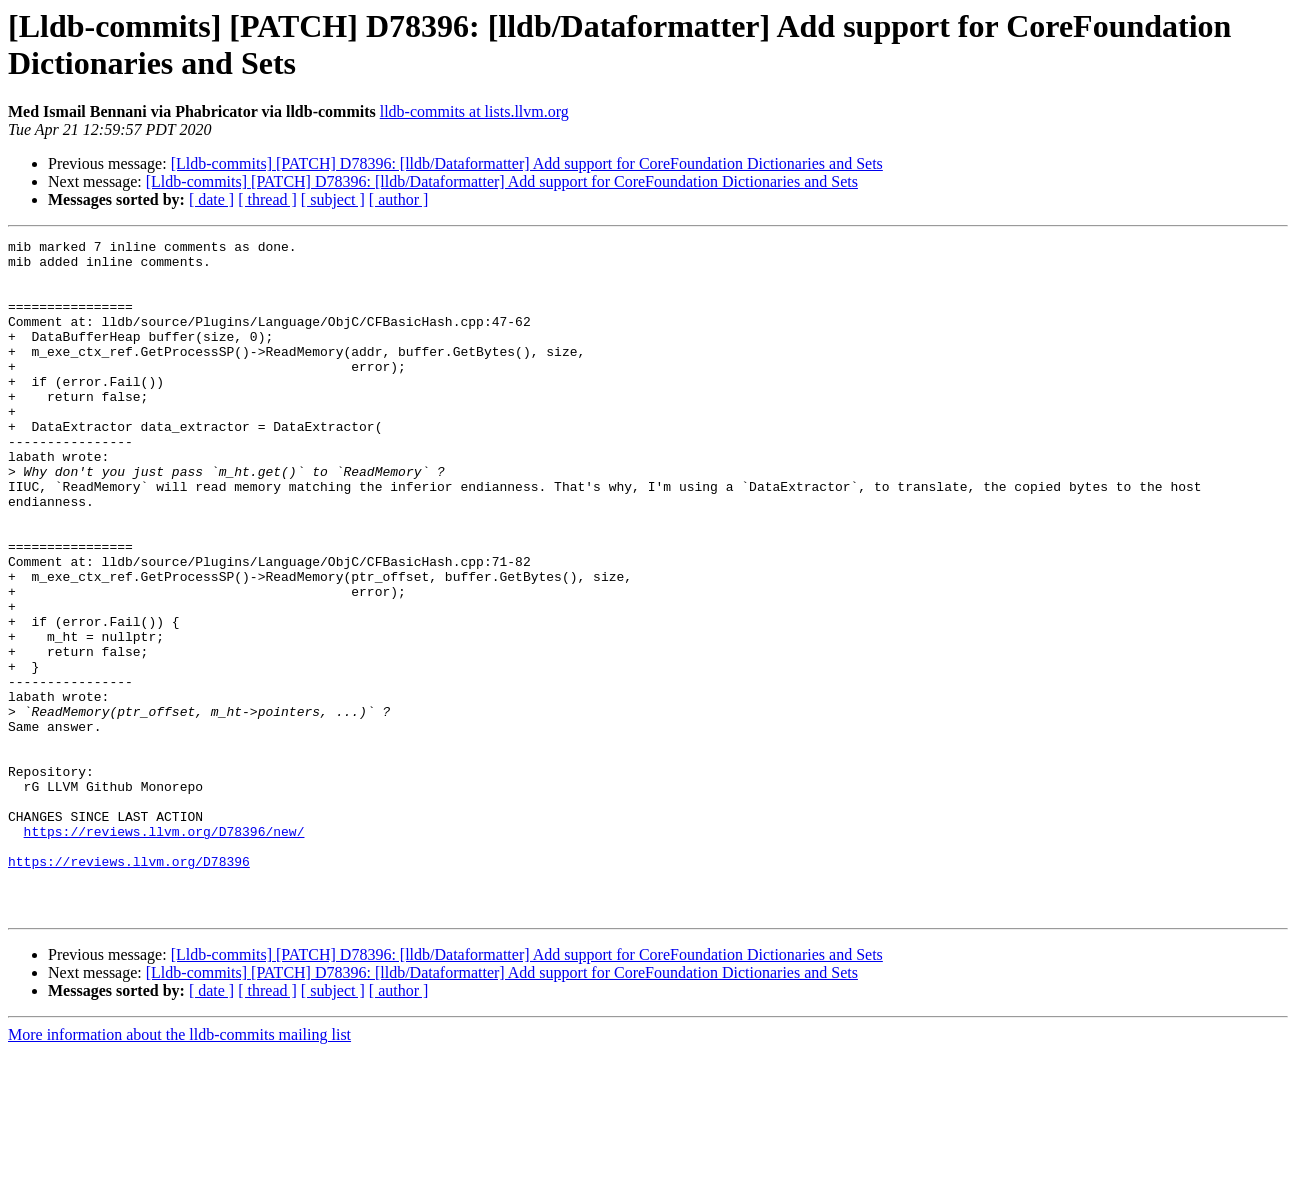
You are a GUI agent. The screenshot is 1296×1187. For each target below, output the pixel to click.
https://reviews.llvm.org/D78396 (129, 987)
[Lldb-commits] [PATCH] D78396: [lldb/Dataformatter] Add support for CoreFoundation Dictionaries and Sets (527, 163)
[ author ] (399, 199)
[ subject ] (333, 199)
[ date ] (211, 199)
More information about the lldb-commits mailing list (179, 1169)
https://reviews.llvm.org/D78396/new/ (164, 951)
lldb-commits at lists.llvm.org (474, 111)
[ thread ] (267, 199)
